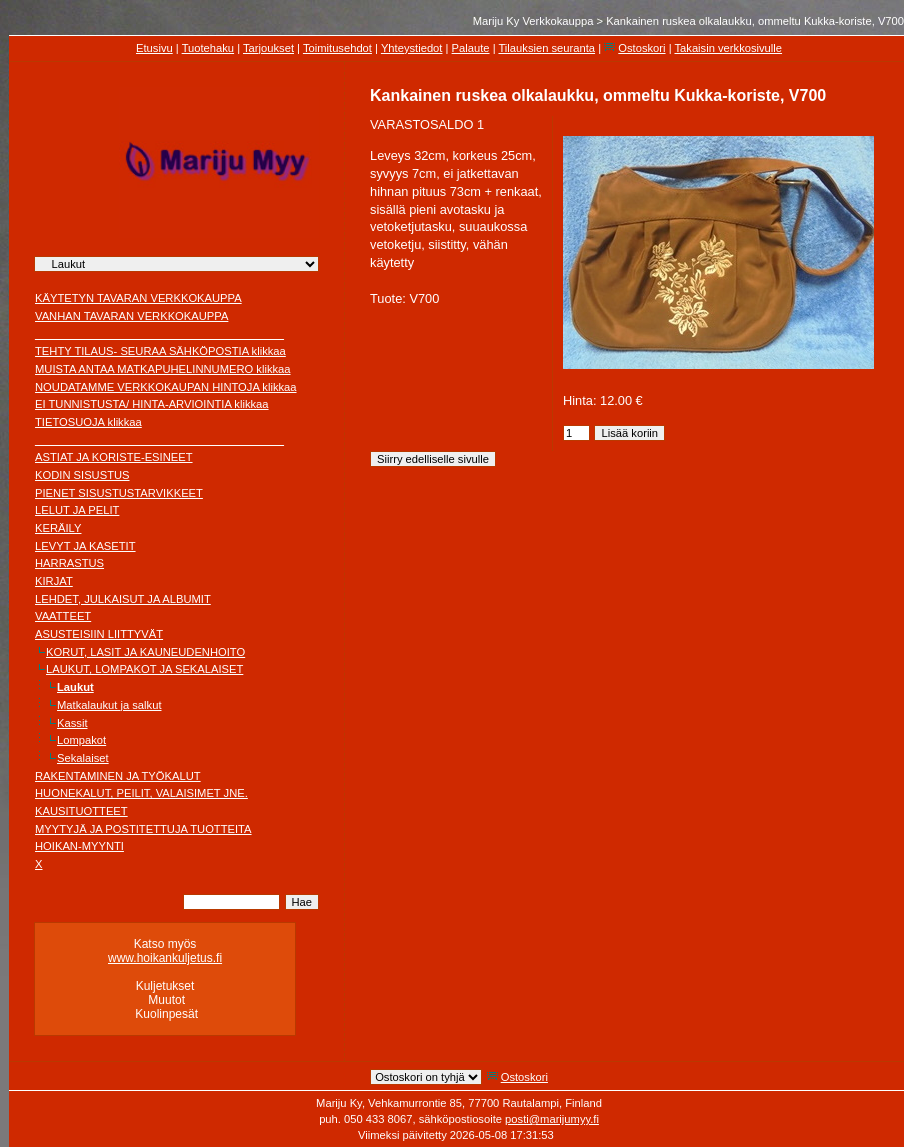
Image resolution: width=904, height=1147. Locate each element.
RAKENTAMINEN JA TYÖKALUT (118, 776)
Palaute (471, 48)
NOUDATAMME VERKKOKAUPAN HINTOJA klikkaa (166, 387)
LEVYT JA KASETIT (85, 546)
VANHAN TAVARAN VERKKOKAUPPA (131, 316)
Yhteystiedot (412, 48)
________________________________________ (159, 334)
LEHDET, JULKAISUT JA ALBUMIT (123, 599)
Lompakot (81, 740)
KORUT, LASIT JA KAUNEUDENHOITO (145, 652)
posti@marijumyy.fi (552, 1119)
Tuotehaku (208, 48)
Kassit (72, 723)
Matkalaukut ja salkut (109, 705)
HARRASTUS (69, 563)
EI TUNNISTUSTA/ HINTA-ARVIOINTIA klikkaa (152, 404)
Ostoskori (641, 48)
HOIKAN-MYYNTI (79, 846)
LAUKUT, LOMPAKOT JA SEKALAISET (144, 669)
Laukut (75, 687)
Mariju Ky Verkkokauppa (533, 21)
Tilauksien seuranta (546, 48)
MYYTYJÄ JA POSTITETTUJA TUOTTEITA (143, 829)
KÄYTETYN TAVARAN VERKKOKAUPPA (138, 298)
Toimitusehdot (337, 48)
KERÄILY (58, 528)
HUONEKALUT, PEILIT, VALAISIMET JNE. (141, 793)
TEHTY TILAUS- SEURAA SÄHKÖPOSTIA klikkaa (160, 351)
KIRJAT (54, 581)
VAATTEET (63, 616)
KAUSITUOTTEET (81, 811)
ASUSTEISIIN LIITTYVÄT (99, 634)
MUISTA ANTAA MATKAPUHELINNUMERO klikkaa (163, 369)
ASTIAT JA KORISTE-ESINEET (114, 457)
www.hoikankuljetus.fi (165, 958)
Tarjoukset (268, 48)
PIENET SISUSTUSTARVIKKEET (119, 493)
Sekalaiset (83, 758)
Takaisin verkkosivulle (728, 48)
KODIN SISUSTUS (82, 475)
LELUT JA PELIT (77, 510)
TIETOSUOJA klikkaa (88, 422)
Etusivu (154, 48)
